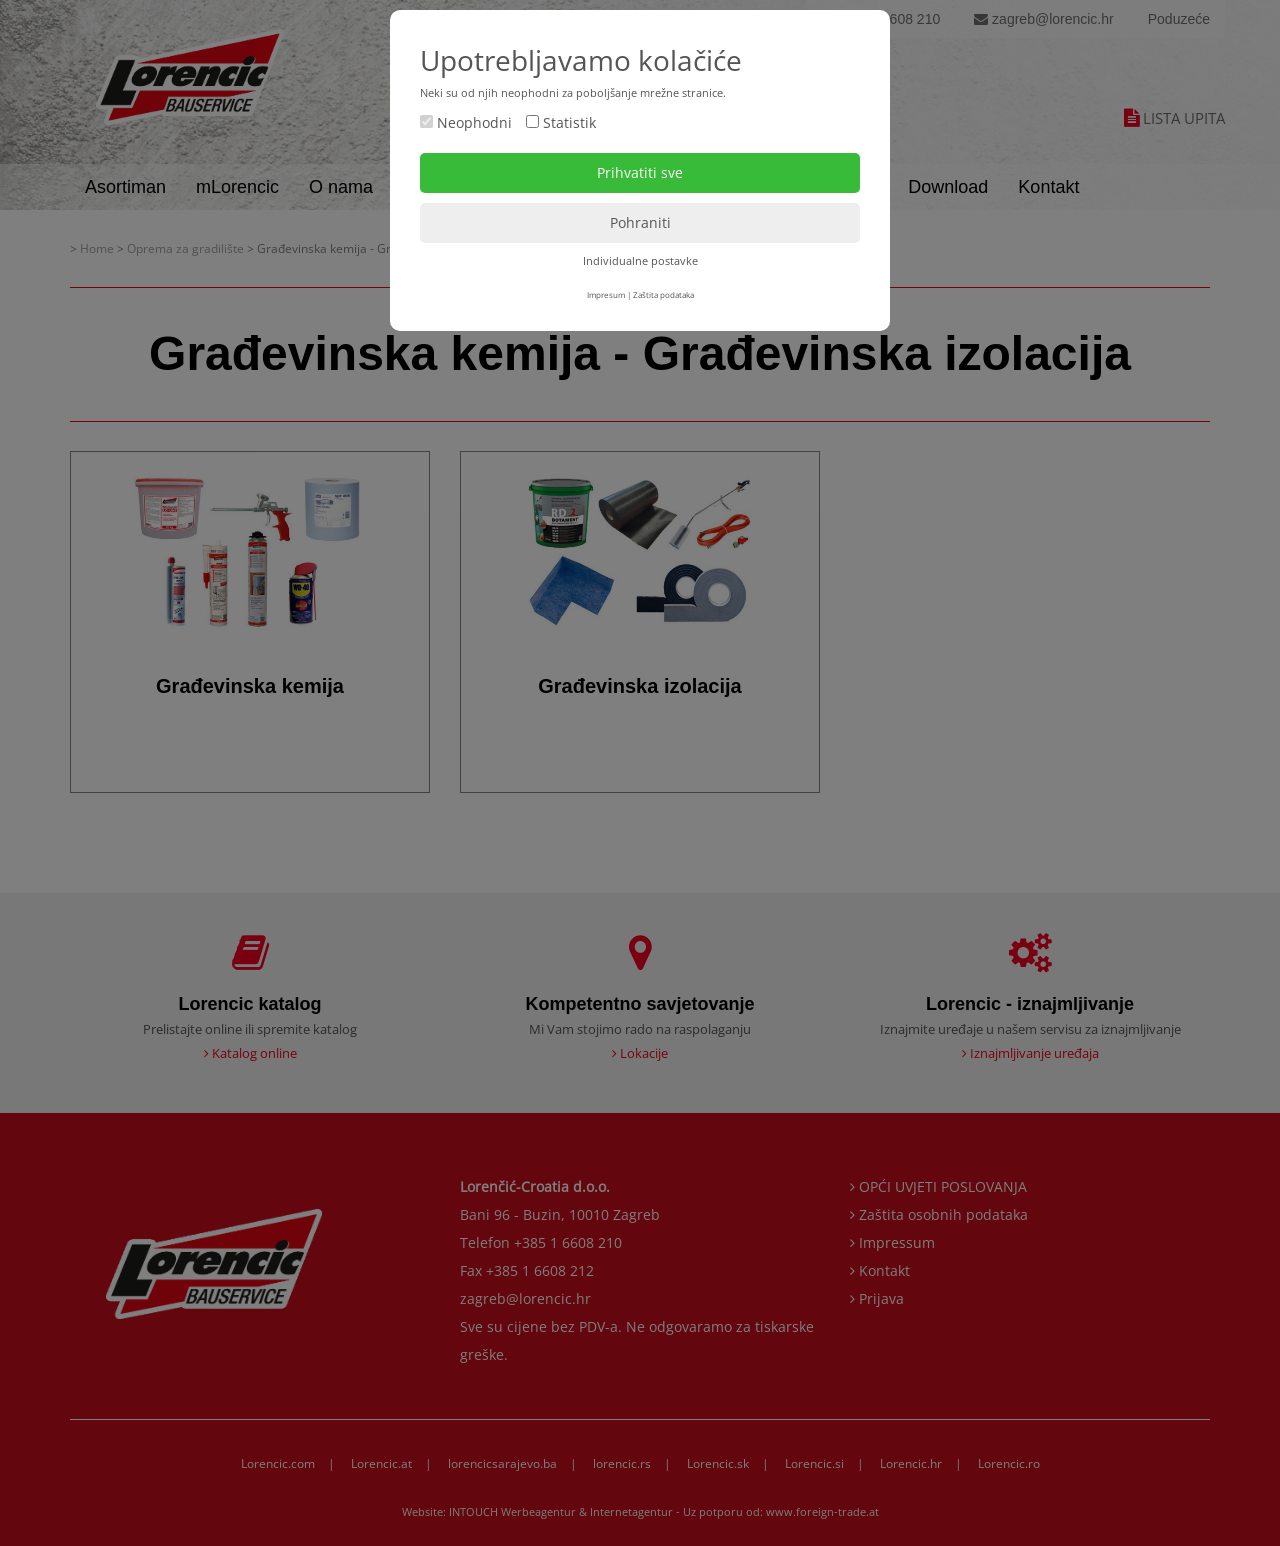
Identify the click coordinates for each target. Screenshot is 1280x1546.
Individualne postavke (640, 260)
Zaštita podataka (663, 294)
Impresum (606, 294)
